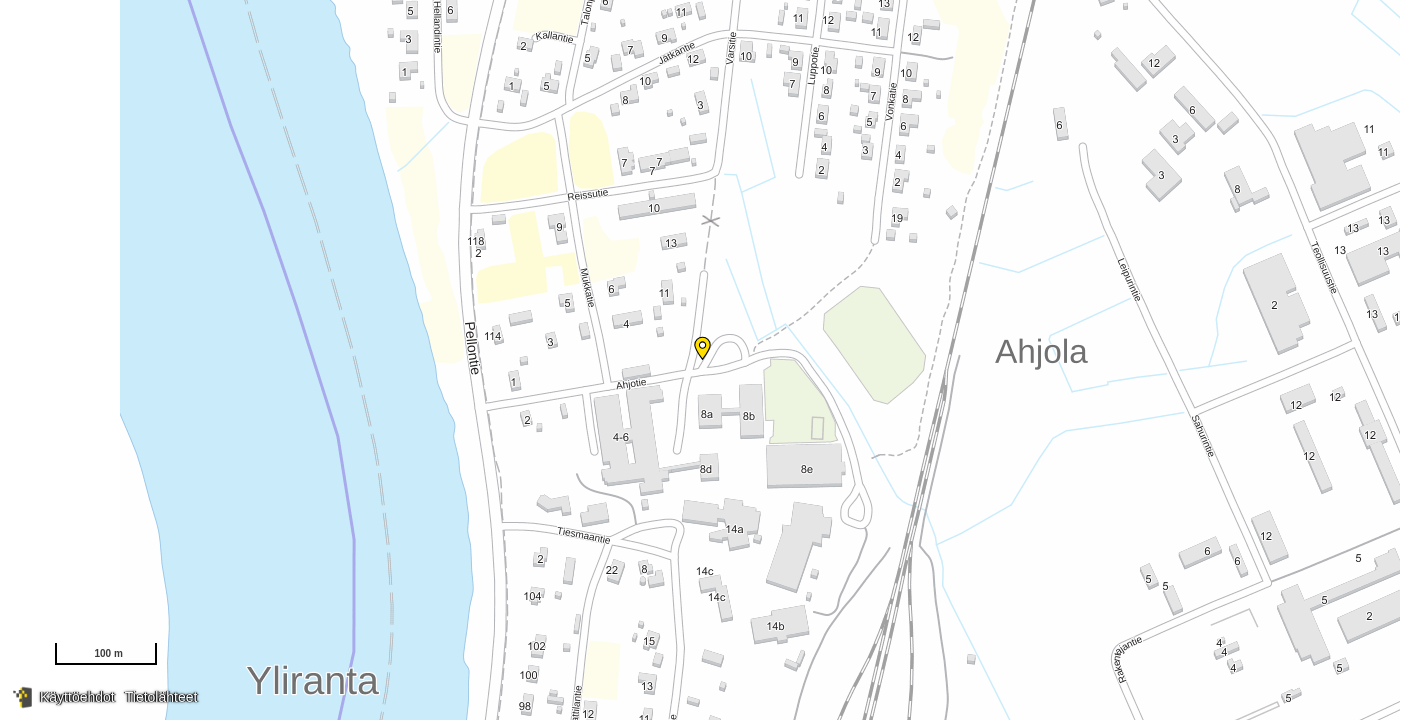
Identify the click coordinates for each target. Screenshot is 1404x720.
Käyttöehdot (77, 697)
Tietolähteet (161, 697)
